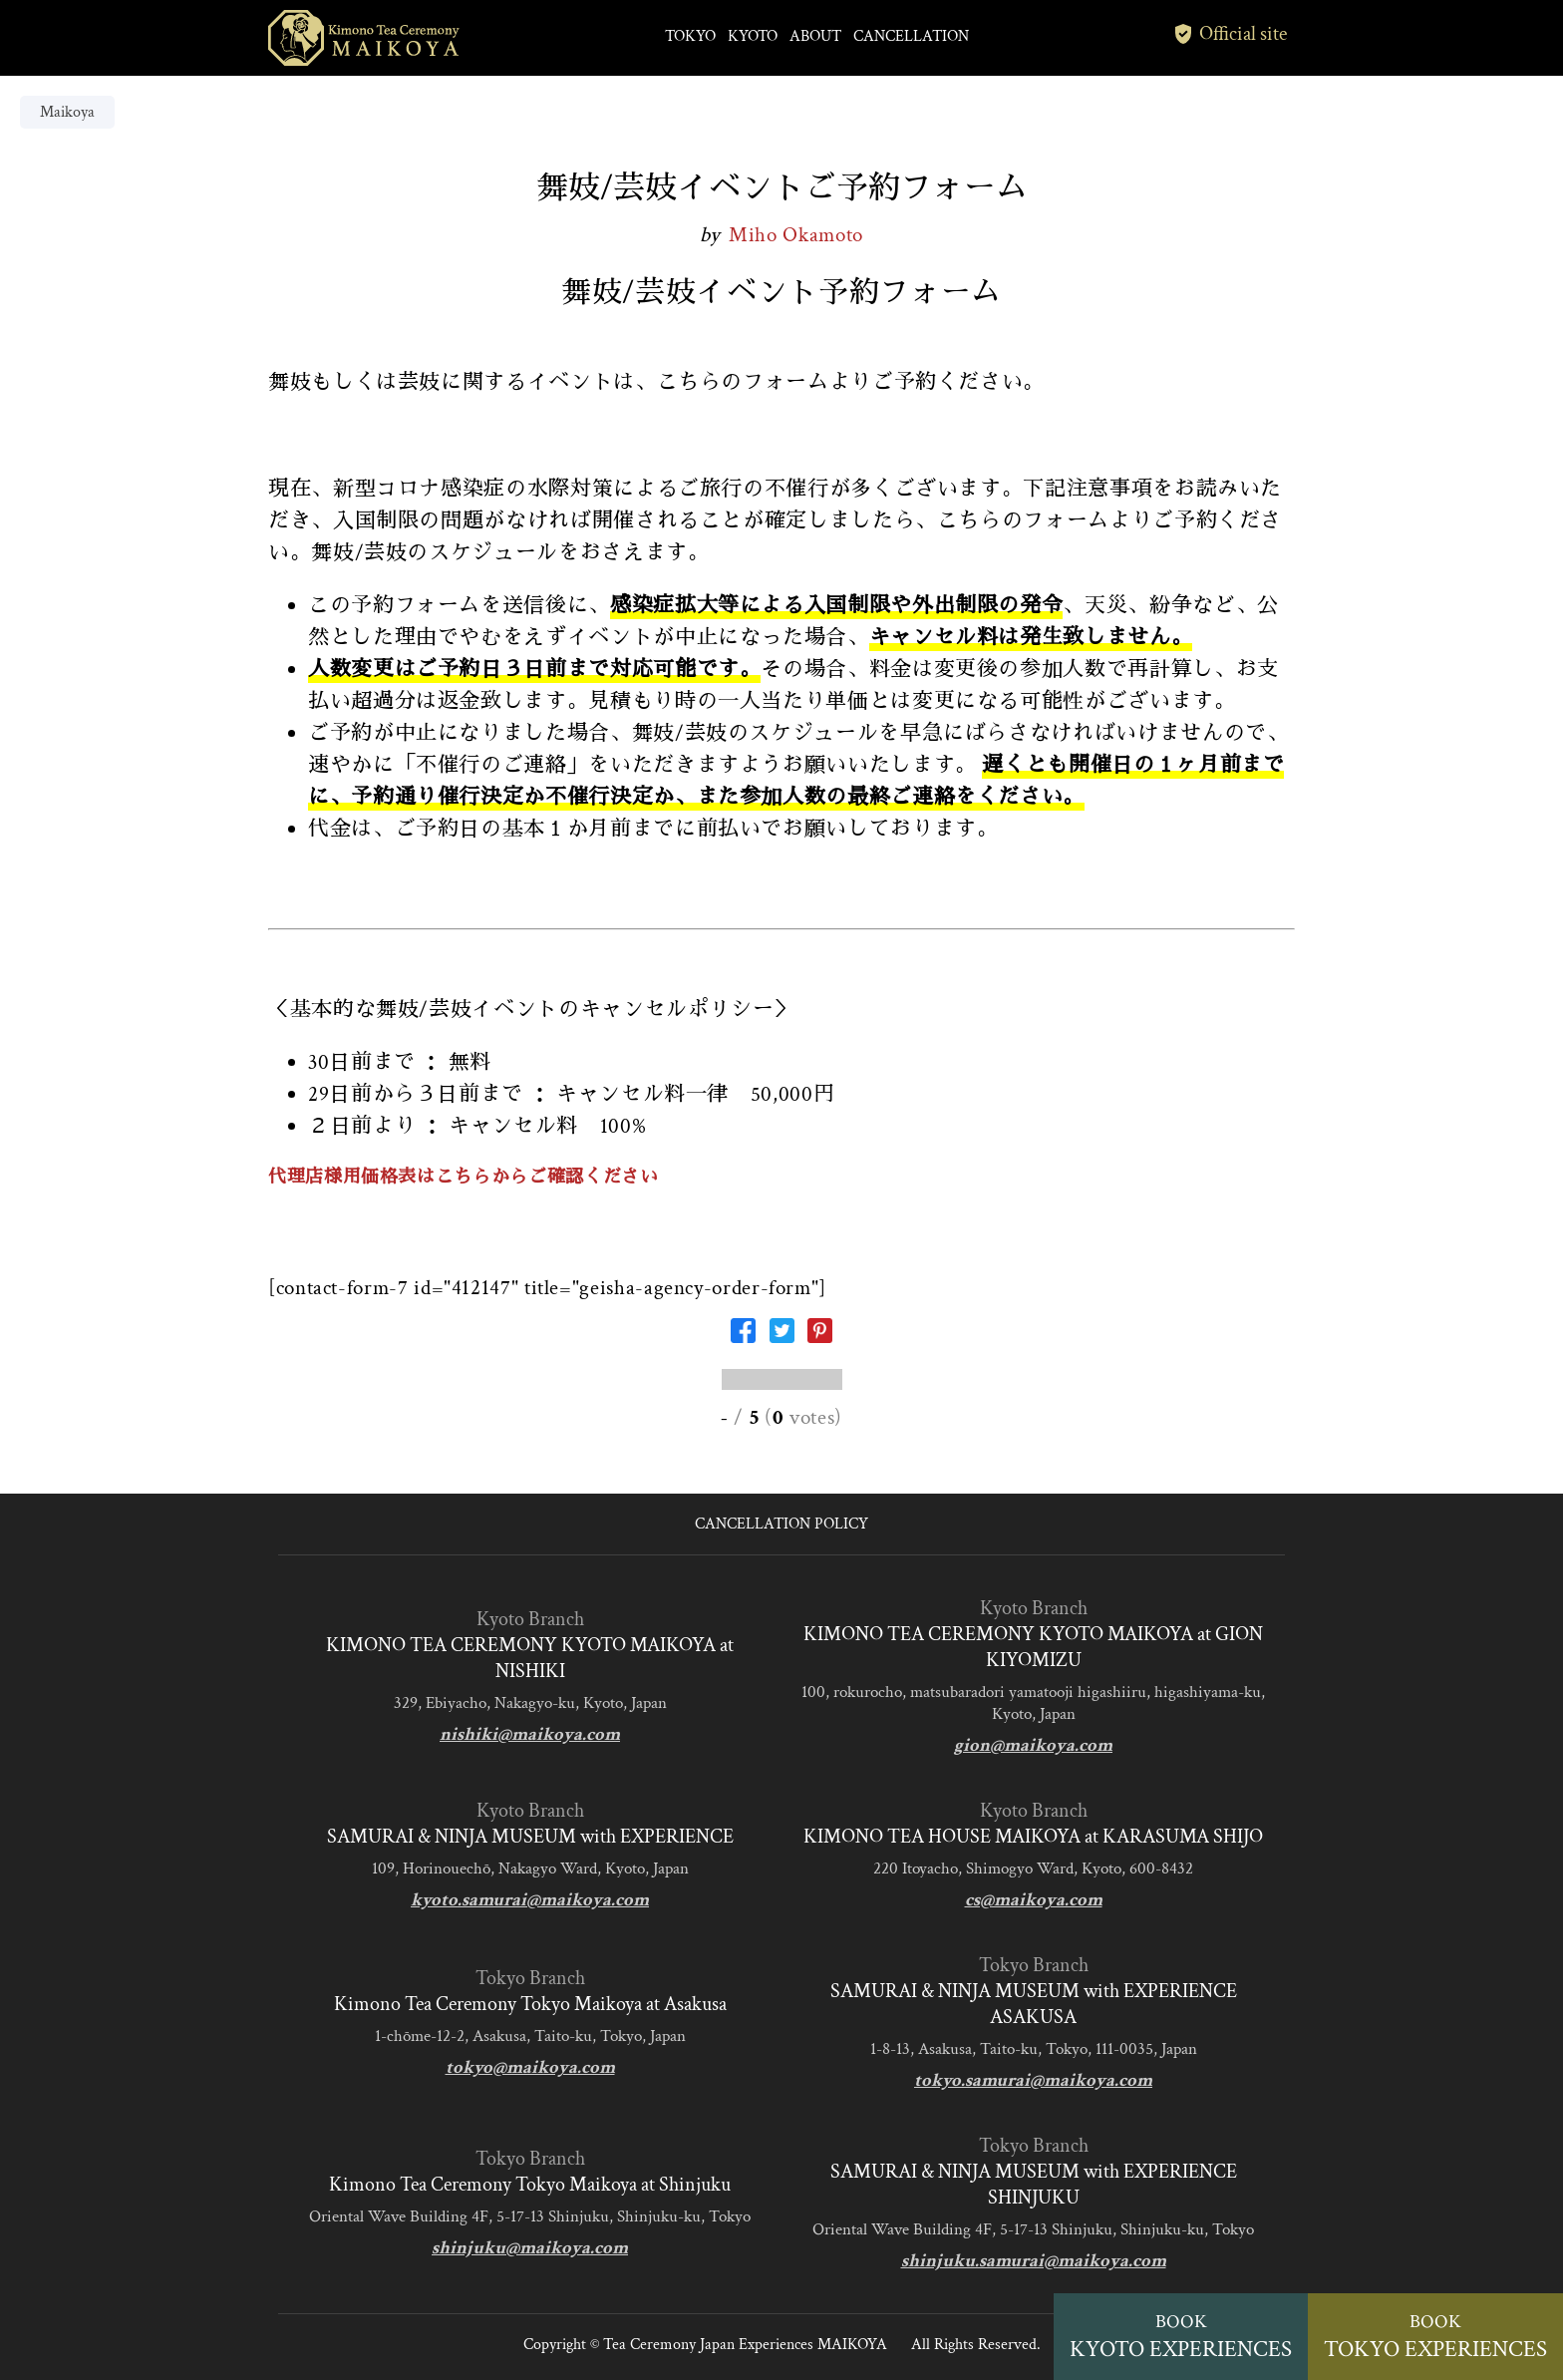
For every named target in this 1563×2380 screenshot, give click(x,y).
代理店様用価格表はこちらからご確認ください (463, 1177)
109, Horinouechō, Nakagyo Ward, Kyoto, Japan (530, 1868)
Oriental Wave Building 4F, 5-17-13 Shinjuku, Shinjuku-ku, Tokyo (530, 2216)
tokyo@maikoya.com (530, 2067)
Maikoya (67, 112)
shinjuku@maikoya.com (530, 2247)
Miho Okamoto (796, 234)
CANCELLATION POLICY (781, 1524)
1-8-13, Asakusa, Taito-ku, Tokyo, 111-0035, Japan (1033, 2049)
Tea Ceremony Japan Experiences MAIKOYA (745, 2344)
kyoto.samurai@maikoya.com (530, 1899)
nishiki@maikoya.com (530, 1734)
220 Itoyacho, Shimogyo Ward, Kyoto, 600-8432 (1033, 1868)
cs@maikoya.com (1033, 1899)
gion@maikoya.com (1033, 1745)
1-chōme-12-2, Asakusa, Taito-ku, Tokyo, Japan (530, 2036)
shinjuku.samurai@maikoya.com (1033, 2260)
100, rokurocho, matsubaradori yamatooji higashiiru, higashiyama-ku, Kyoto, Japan (1033, 1703)
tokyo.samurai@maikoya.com (1033, 2080)
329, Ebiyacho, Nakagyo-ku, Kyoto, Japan (530, 1703)
